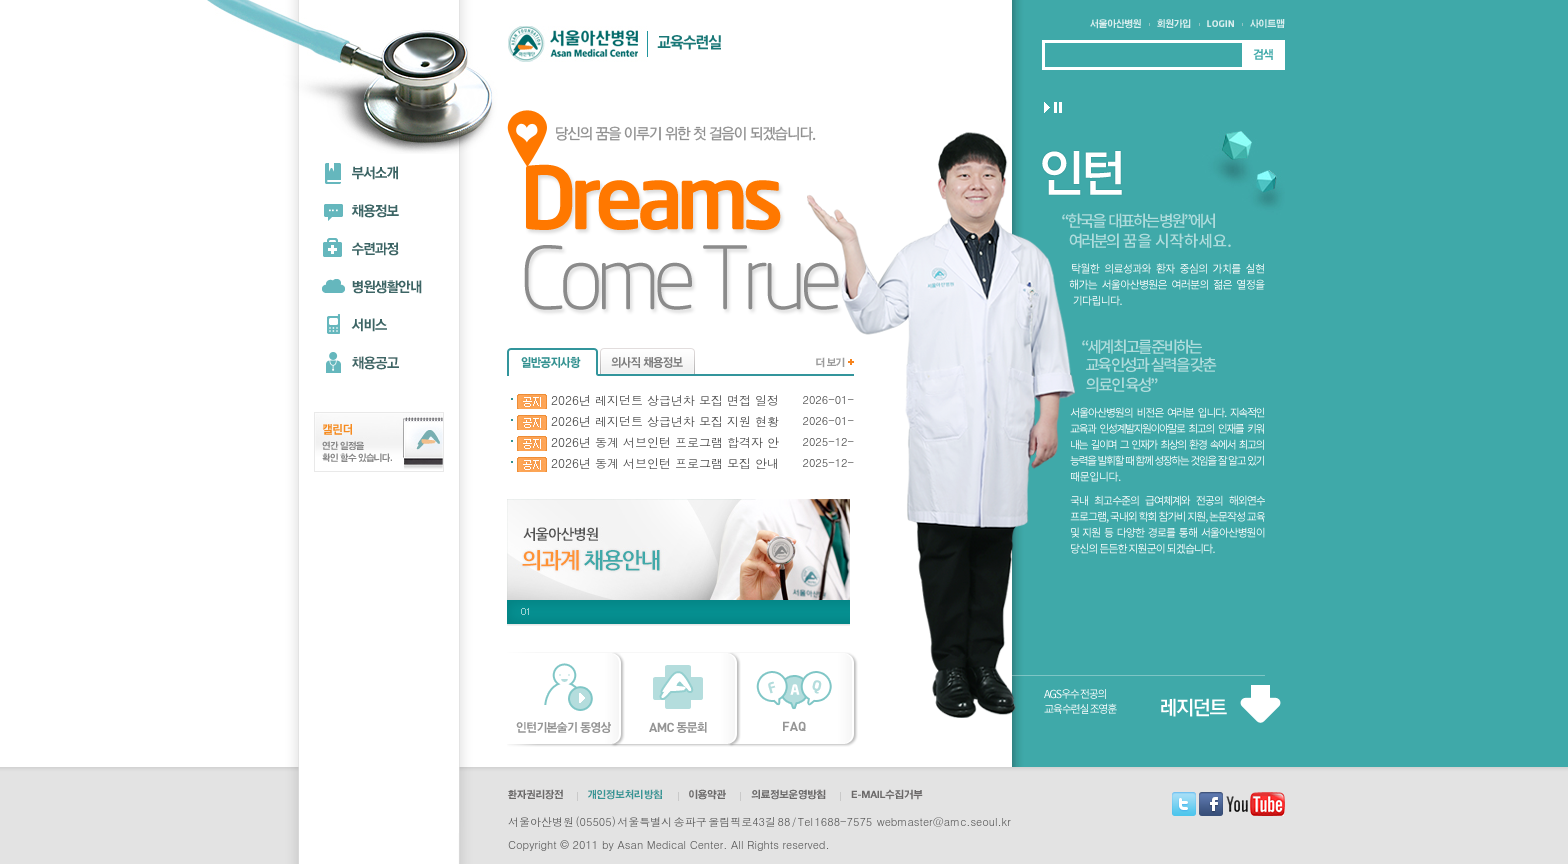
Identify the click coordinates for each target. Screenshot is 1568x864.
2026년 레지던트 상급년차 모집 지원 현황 (648, 421)
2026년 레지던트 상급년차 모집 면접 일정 (648, 400)
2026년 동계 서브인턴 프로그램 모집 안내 (648, 463)
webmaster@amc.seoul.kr (944, 821)
